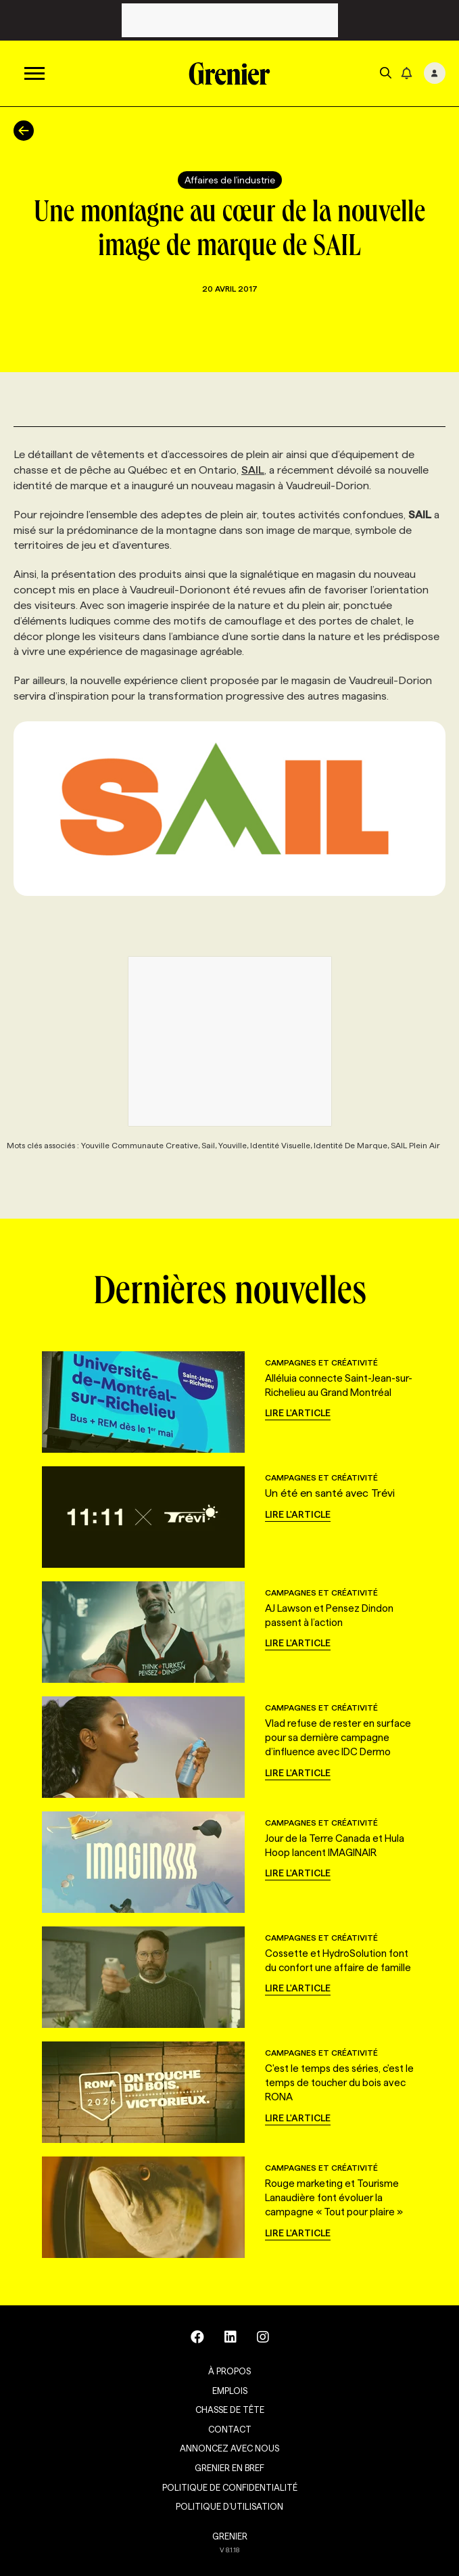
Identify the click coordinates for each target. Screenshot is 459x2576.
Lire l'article (298, 1412)
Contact (229, 2429)
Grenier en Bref (229, 2467)
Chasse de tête (229, 2409)
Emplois (229, 2390)
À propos (229, 2371)
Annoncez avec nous (229, 2448)
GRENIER (229, 2536)
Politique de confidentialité (229, 2487)
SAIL (252, 470)
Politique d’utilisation (229, 2506)
